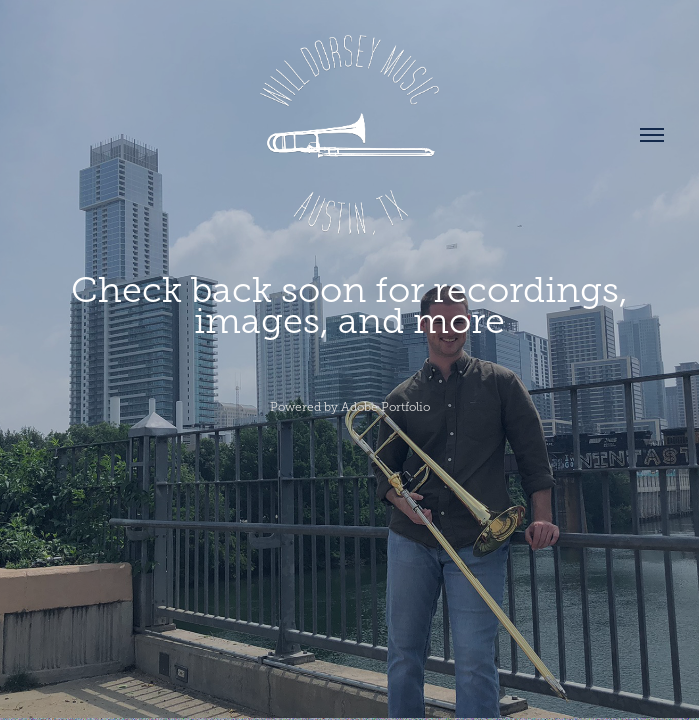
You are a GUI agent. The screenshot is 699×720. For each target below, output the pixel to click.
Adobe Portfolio (385, 407)
